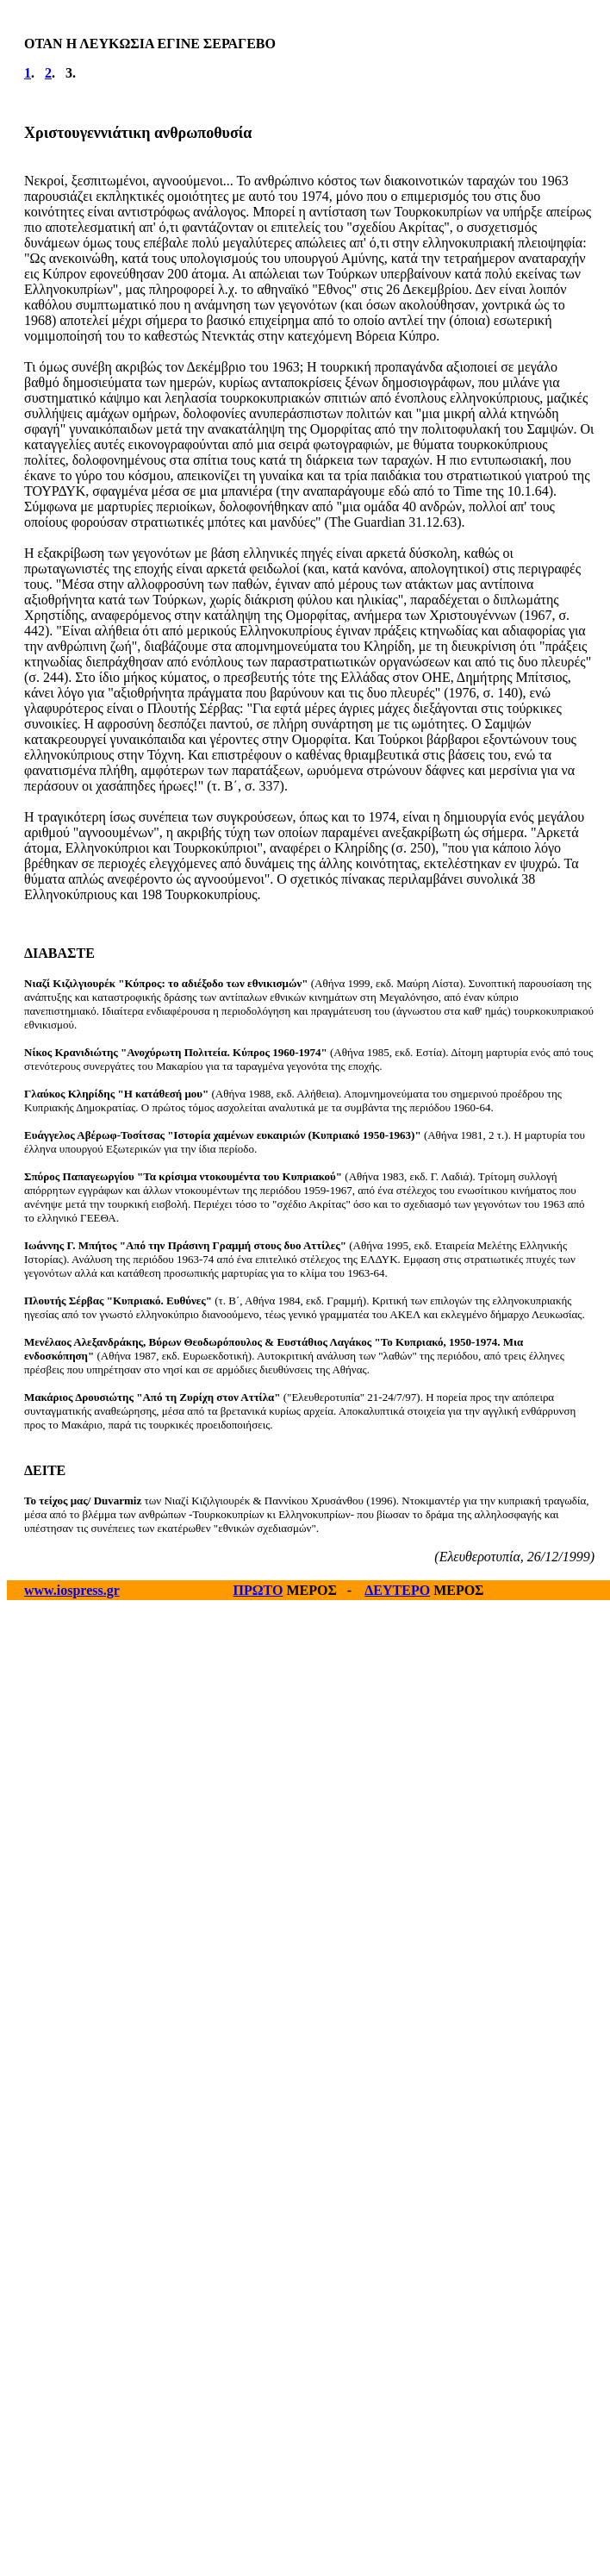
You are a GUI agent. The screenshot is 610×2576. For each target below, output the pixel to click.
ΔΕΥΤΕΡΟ (397, 1590)
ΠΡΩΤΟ (258, 1590)
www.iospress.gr (72, 1590)
